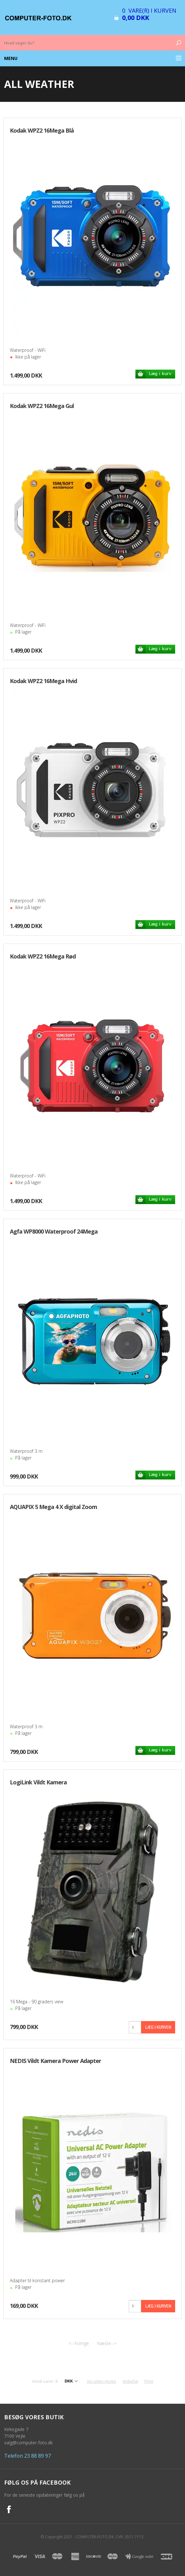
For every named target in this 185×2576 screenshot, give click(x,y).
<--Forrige (79, 2343)
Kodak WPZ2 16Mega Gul (42, 406)
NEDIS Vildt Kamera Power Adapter (55, 2061)
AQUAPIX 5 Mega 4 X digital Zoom (53, 1507)
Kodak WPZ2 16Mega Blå (42, 130)
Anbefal (130, 2381)
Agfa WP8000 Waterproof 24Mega (54, 1231)
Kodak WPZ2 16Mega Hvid (43, 681)
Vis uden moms (101, 2381)
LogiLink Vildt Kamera (38, 1782)
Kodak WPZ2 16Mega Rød (43, 956)
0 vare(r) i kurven (149, 10)
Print (148, 2381)
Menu (10, 58)
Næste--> (107, 2343)
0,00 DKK (135, 17)
